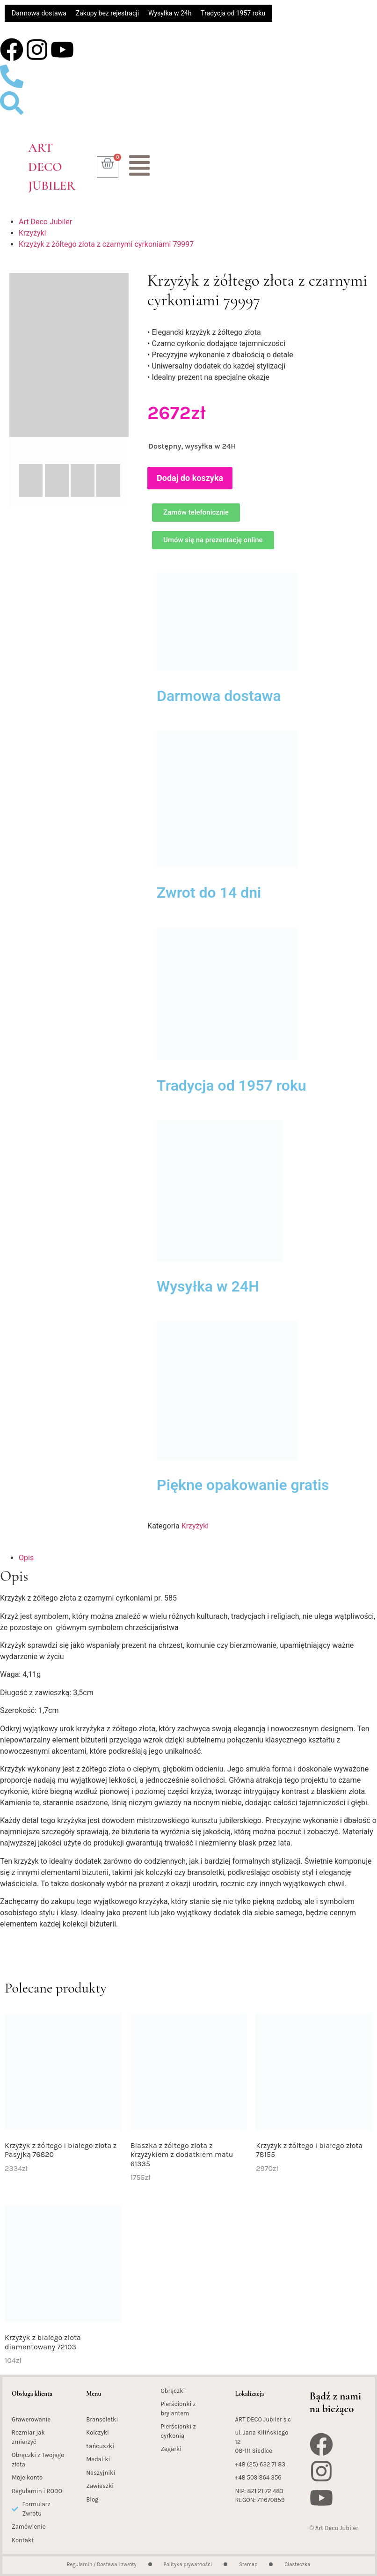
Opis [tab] (26, 1557)
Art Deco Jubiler (51, 166)
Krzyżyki (32, 233)
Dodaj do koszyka (190, 478)
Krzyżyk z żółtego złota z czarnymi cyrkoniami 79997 (106, 244)
